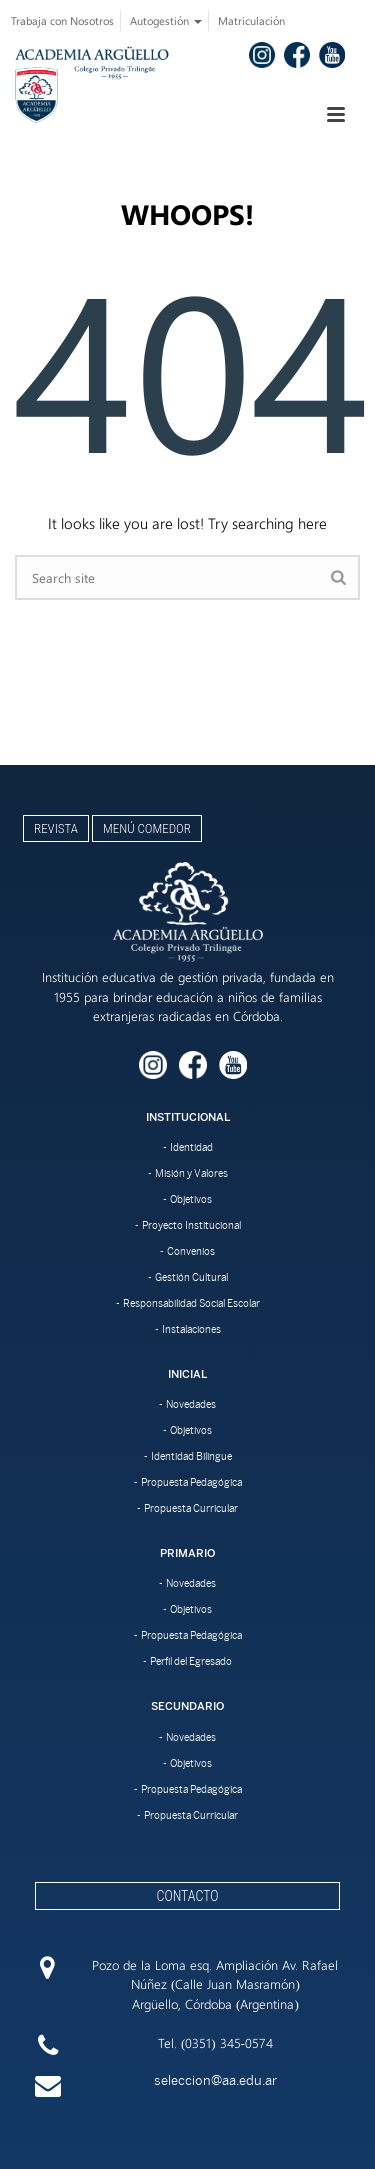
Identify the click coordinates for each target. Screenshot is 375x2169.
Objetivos (191, 1199)
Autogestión (166, 20)
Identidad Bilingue (191, 1456)
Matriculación (251, 20)
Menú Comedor (147, 828)
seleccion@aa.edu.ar (215, 2080)
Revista (56, 828)
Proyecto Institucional (191, 1225)
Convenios (191, 1251)
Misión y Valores (191, 1173)
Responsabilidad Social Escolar (191, 1303)
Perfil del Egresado (191, 1661)
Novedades (191, 1404)
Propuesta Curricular (191, 1508)
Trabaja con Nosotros (62, 20)
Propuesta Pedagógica (191, 1482)
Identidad (191, 1147)
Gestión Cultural (191, 1277)
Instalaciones (191, 1329)
